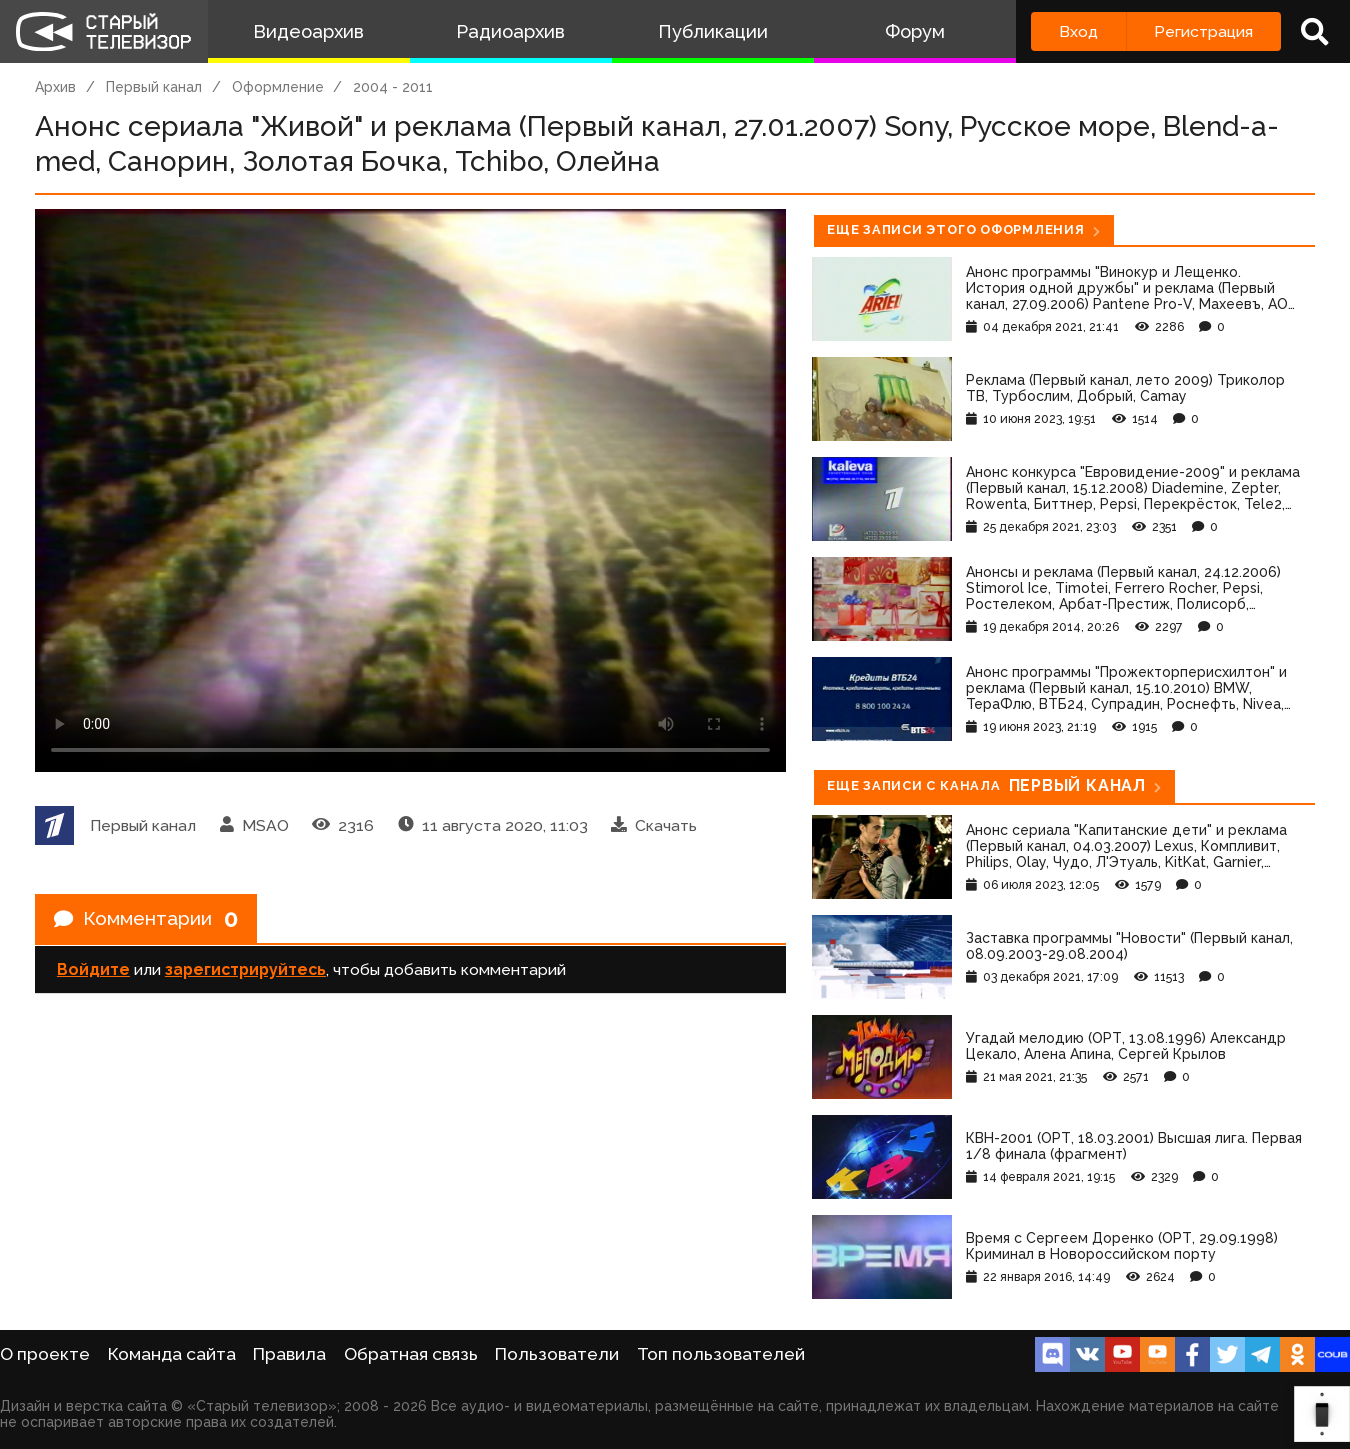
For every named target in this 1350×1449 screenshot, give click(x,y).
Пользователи (557, 1354)
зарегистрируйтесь (245, 971)
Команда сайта (172, 1354)
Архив (55, 87)
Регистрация (1203, 31)
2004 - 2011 (393, 87)
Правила (289, 1354)
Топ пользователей (721, 1354)
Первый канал (154, 87)
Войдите (93, 971)
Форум (915, 31)
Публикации (713, 31)
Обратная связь (411, 1354)
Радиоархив (510, 31)
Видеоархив (308, 31)
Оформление (278, 87)
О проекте (45, 1354)
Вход (1078, 31)
